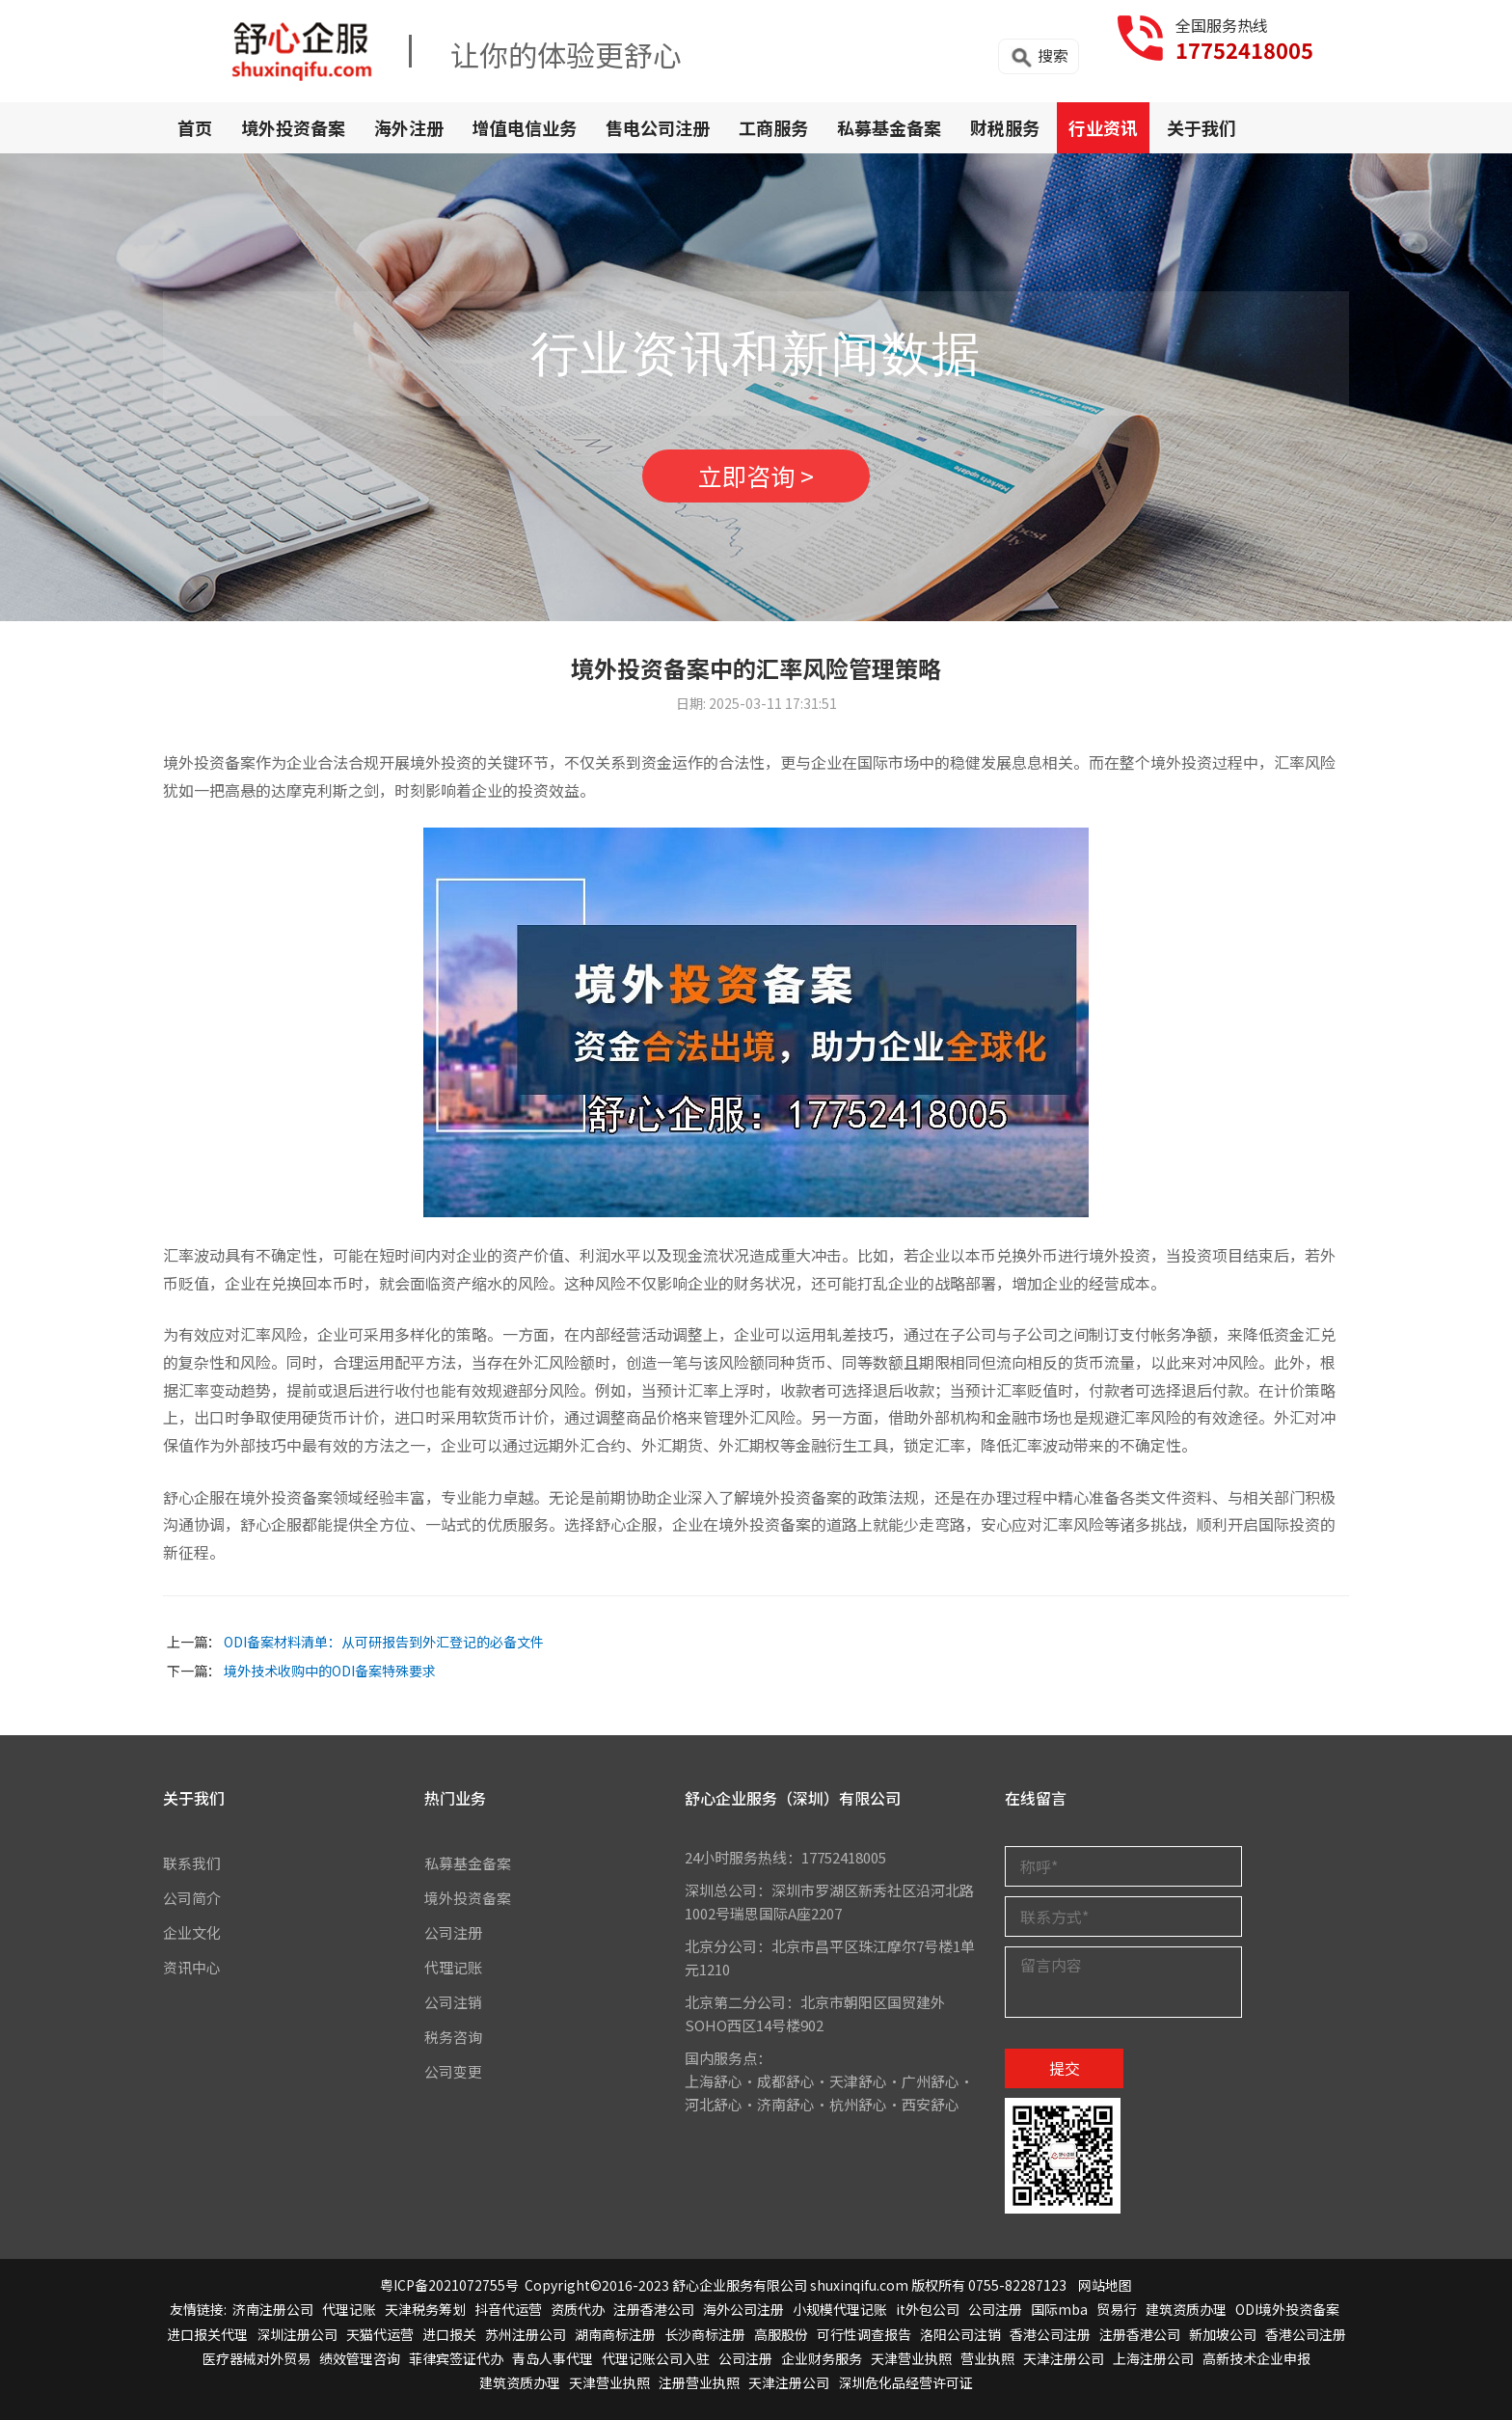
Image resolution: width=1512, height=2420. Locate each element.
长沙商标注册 (704, 2334)
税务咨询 (453, 2036)
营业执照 (987, 2358)
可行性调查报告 (864, 2334)
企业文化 (192, 1932)
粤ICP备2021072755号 (449, 2285)
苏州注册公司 (525, 2334)
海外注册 (409, 127)
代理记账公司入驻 (656, 2358)
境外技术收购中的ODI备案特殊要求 (330, 1670)
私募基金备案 (889, 127)
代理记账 (453, 1967)
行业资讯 (1103, 127)
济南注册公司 (272, 2310)
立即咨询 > (756, 475)
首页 (194, 127)
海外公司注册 (743, 2310)
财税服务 (1005, 127)
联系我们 (192, 1863)
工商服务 (773, 127)
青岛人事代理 (552, 2358)
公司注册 (453, 1932)
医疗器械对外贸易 (256, 2358)
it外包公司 (927, 2310)
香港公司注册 (1050, 2334)
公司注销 (453, 2002)
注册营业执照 (699, 2382)
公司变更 (453, 2071)
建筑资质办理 (1186, 2310)
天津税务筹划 (425, 2310)
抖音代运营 (508, 2310)
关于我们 (1201, 127)
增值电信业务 (524, 127)
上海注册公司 (1153, 2358)
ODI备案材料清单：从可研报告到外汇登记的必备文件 (384, 1641)
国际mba (1059, 2310)
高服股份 (781, 2334)
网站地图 (1105, 2285)
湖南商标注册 (615, 2334)
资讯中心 (192, 1967)
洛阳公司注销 (960, 2334)
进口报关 (449, 2334)
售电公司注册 (658, 127)
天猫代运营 (380, 2334)
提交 (1064, 2068)
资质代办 (578, 2310)
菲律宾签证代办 (456, 2358)
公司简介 (192, 1898)
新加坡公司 (1222, 2334)
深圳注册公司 (297, 2334)
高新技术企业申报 (1256, 2358)
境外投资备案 (293, 127)
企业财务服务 (821, 2358)
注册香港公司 (653, 2310)
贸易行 (1116, 2310)
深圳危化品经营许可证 (905, 2382)
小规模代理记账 (840, 2310)
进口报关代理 (207, 2334)
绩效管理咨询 (359, 2358)
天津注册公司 (1063, 2358)
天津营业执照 (911, 2358)
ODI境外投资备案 (1287, 2310)
